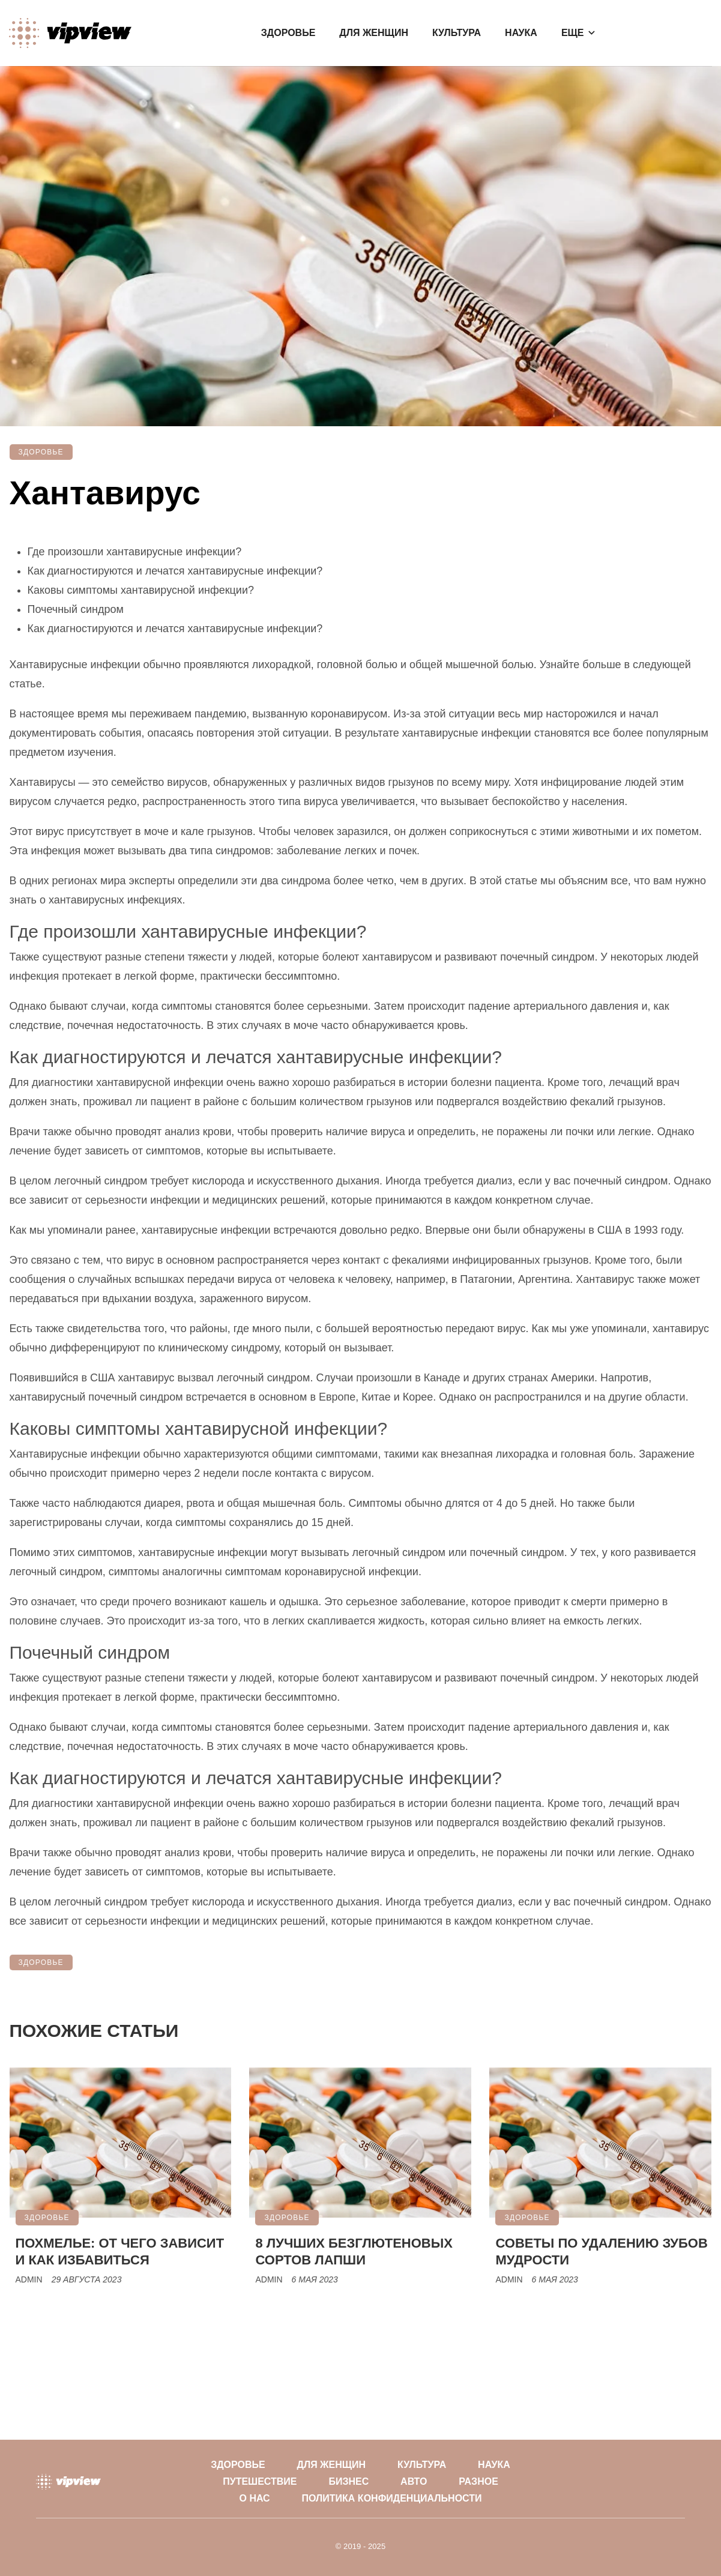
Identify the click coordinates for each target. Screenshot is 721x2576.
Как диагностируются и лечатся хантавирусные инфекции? (175, 571)
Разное (478, 2481)
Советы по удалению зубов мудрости (601, 2251)
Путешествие (260, 2481)
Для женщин (373, 33)
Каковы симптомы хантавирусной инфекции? (141, 590)
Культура (456, 33)
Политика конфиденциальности (392, 2498)
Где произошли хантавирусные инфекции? (135, 552)
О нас (255, 2498)
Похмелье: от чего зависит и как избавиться (120, 2251)
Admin (29, 2279)
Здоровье (288, 33)
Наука (521, 33)
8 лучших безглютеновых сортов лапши (353, 2251)
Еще (572, 33)
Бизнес (348, 2481)
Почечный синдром (76, 609)
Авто (413, 2481)
